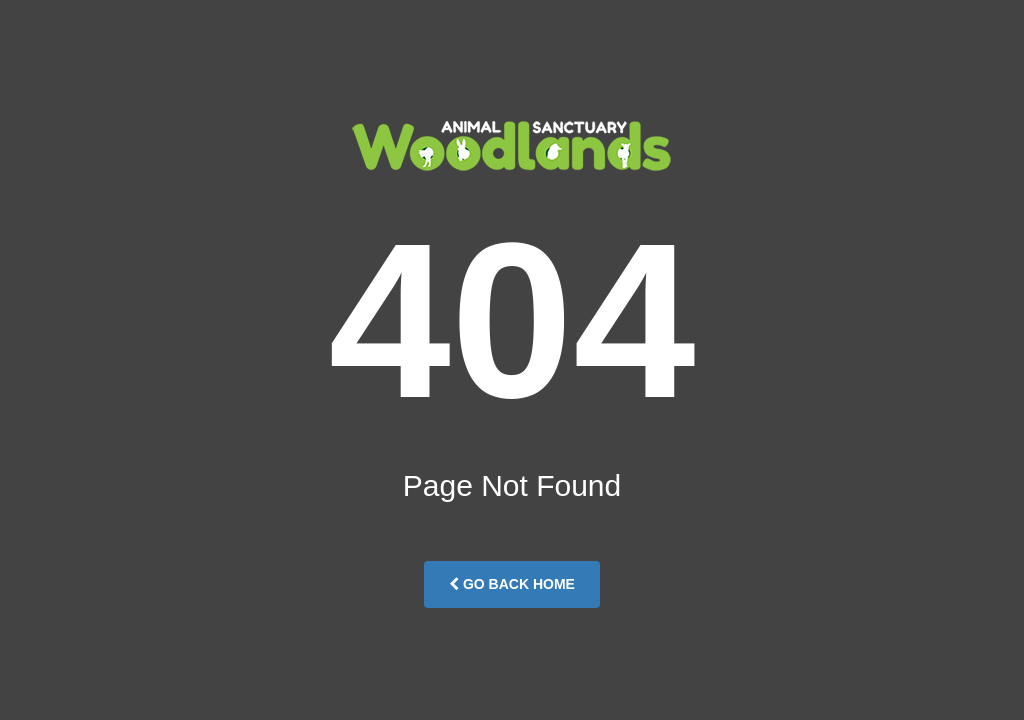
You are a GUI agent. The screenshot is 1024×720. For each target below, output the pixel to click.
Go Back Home (512, 584)
